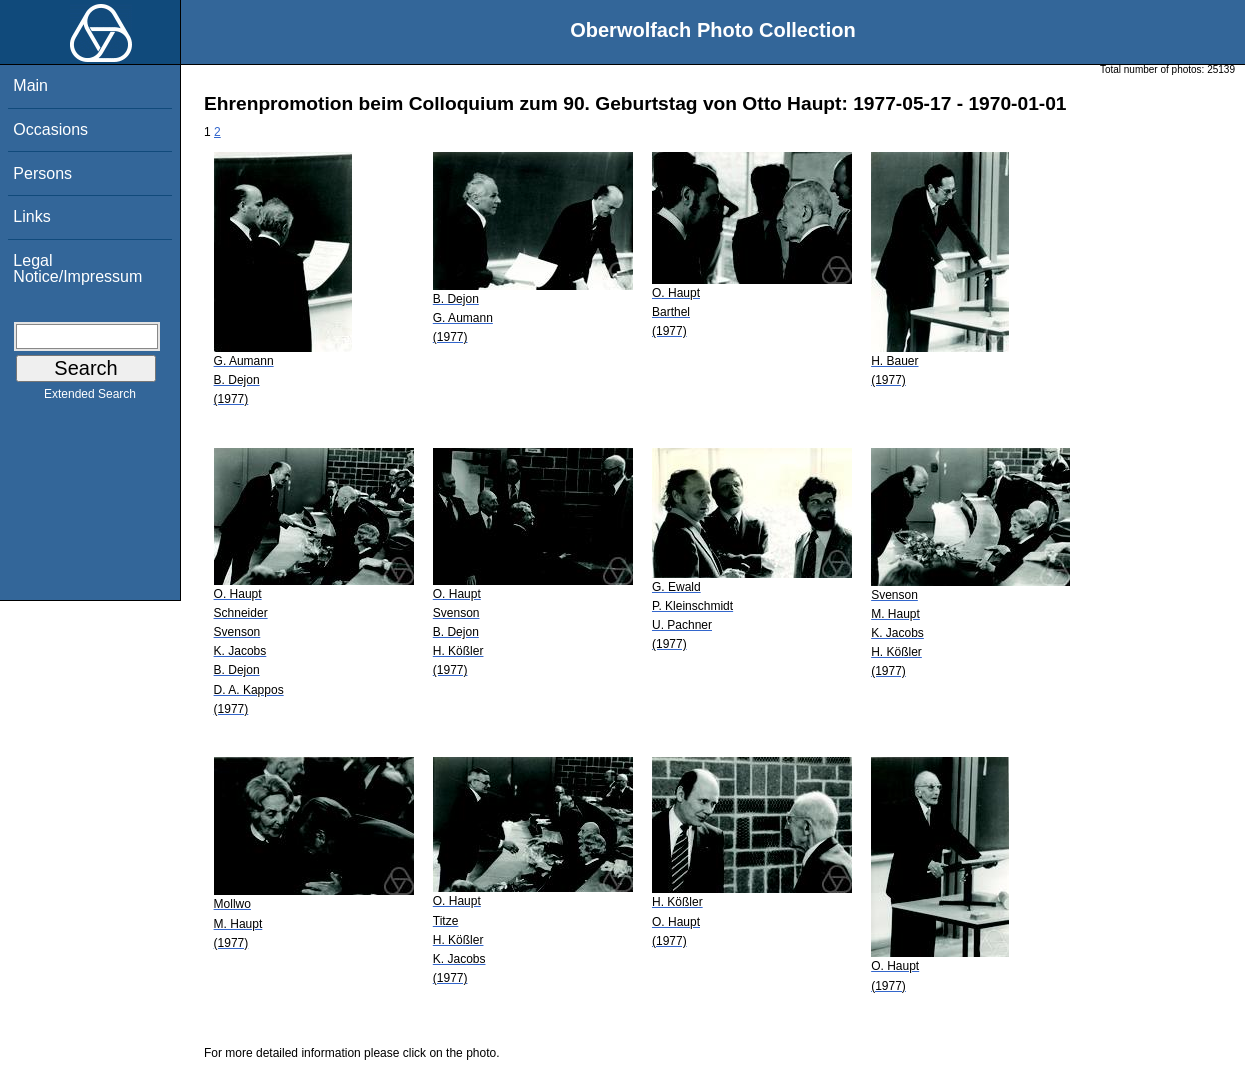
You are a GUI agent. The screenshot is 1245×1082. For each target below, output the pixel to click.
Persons (42, 173)
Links (31, 216)
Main (30, 85)
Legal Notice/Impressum (77, 268)
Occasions (50, 129)
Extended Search (90, 398)
